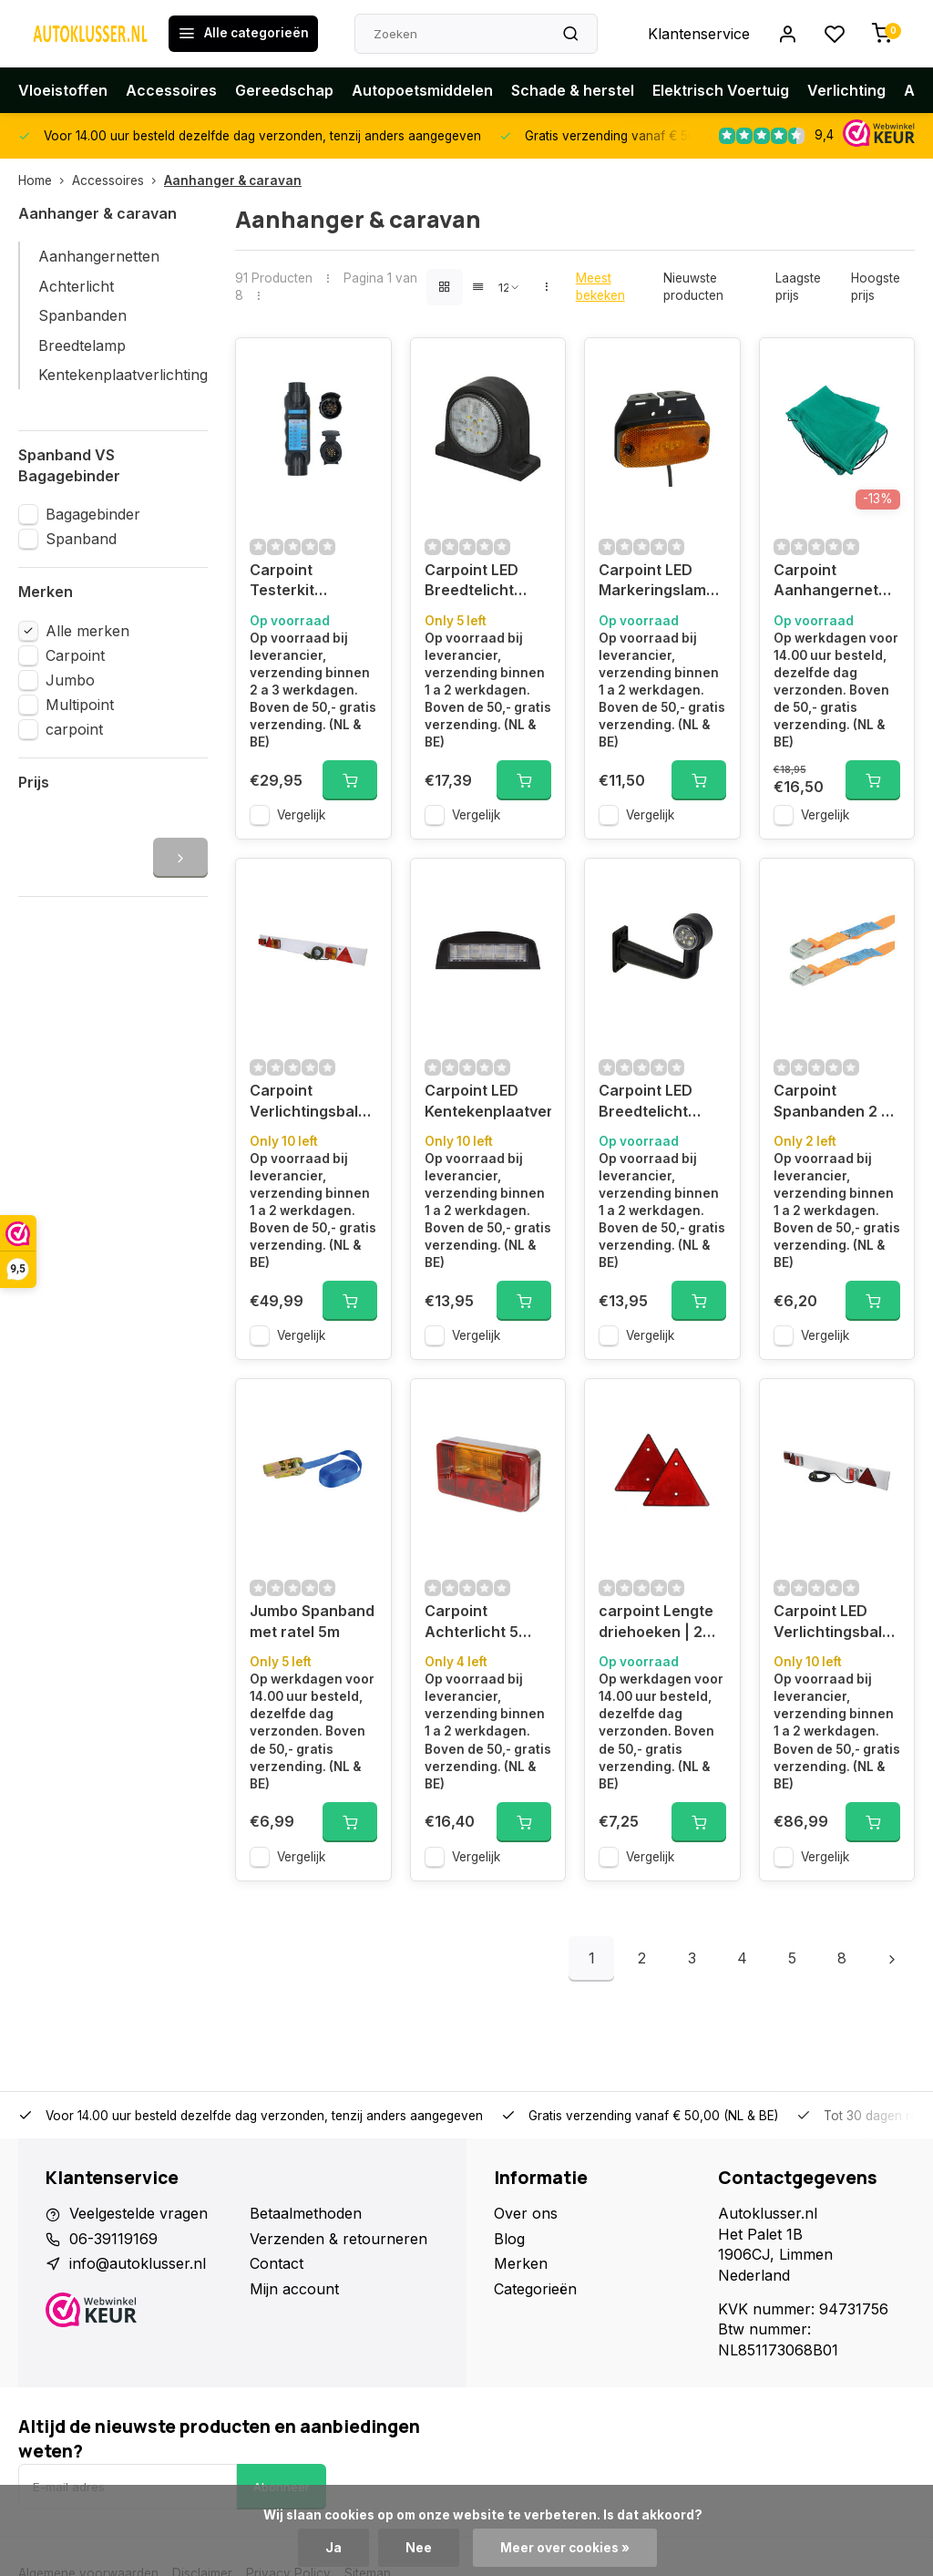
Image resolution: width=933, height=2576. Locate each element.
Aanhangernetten (98, 256)
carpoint (74, 729)
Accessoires (171, 90)
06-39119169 (113, 2239)
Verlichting (846, 90)
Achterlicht (76, 286)
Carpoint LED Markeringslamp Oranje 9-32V (657, 582)
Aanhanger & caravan (233, 180)
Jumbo (70, 680)
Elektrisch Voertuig (720, 90)
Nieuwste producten (693, 287)
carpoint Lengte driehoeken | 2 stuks (656, 1623)
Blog (509, 2239)
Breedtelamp (82, 345)
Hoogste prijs (875, 287)
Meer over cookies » (565, 2547)
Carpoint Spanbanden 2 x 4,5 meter (832, 1102)
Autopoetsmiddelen (422, 90)
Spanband (81, 539)
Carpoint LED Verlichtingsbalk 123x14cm (832, 1623)
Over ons (526, 2213)
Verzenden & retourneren (338, 2239)
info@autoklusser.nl (137, 2263)
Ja (333, 2547)
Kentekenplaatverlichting (123, 375)
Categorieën (535, 2289)
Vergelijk (301, 815)
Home (45, 180)
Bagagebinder (93, 514)
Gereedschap (284, 90)
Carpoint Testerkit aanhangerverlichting (313, 582)
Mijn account (294, 2289)
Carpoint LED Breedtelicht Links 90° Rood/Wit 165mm (659, 1102)
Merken (521, 2263)
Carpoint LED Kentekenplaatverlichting (488, 1100)
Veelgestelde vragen (138, 2213)
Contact (276, 2263)
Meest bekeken (600, 287)
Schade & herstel (572, 90)
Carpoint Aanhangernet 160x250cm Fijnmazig (826, 582)
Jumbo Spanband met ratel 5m (312, 1621)
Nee (418, 2547)
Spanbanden (82, 315)
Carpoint (75, 655)
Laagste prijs (798, 287)
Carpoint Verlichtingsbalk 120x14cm (308, 1102)
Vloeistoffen (63, 90)
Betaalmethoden (306, 2213)
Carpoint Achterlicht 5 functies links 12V (488, 1623)
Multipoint (80, 705)
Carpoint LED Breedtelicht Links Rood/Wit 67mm (478, 582)
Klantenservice (699, 34)
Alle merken (87, 631)
